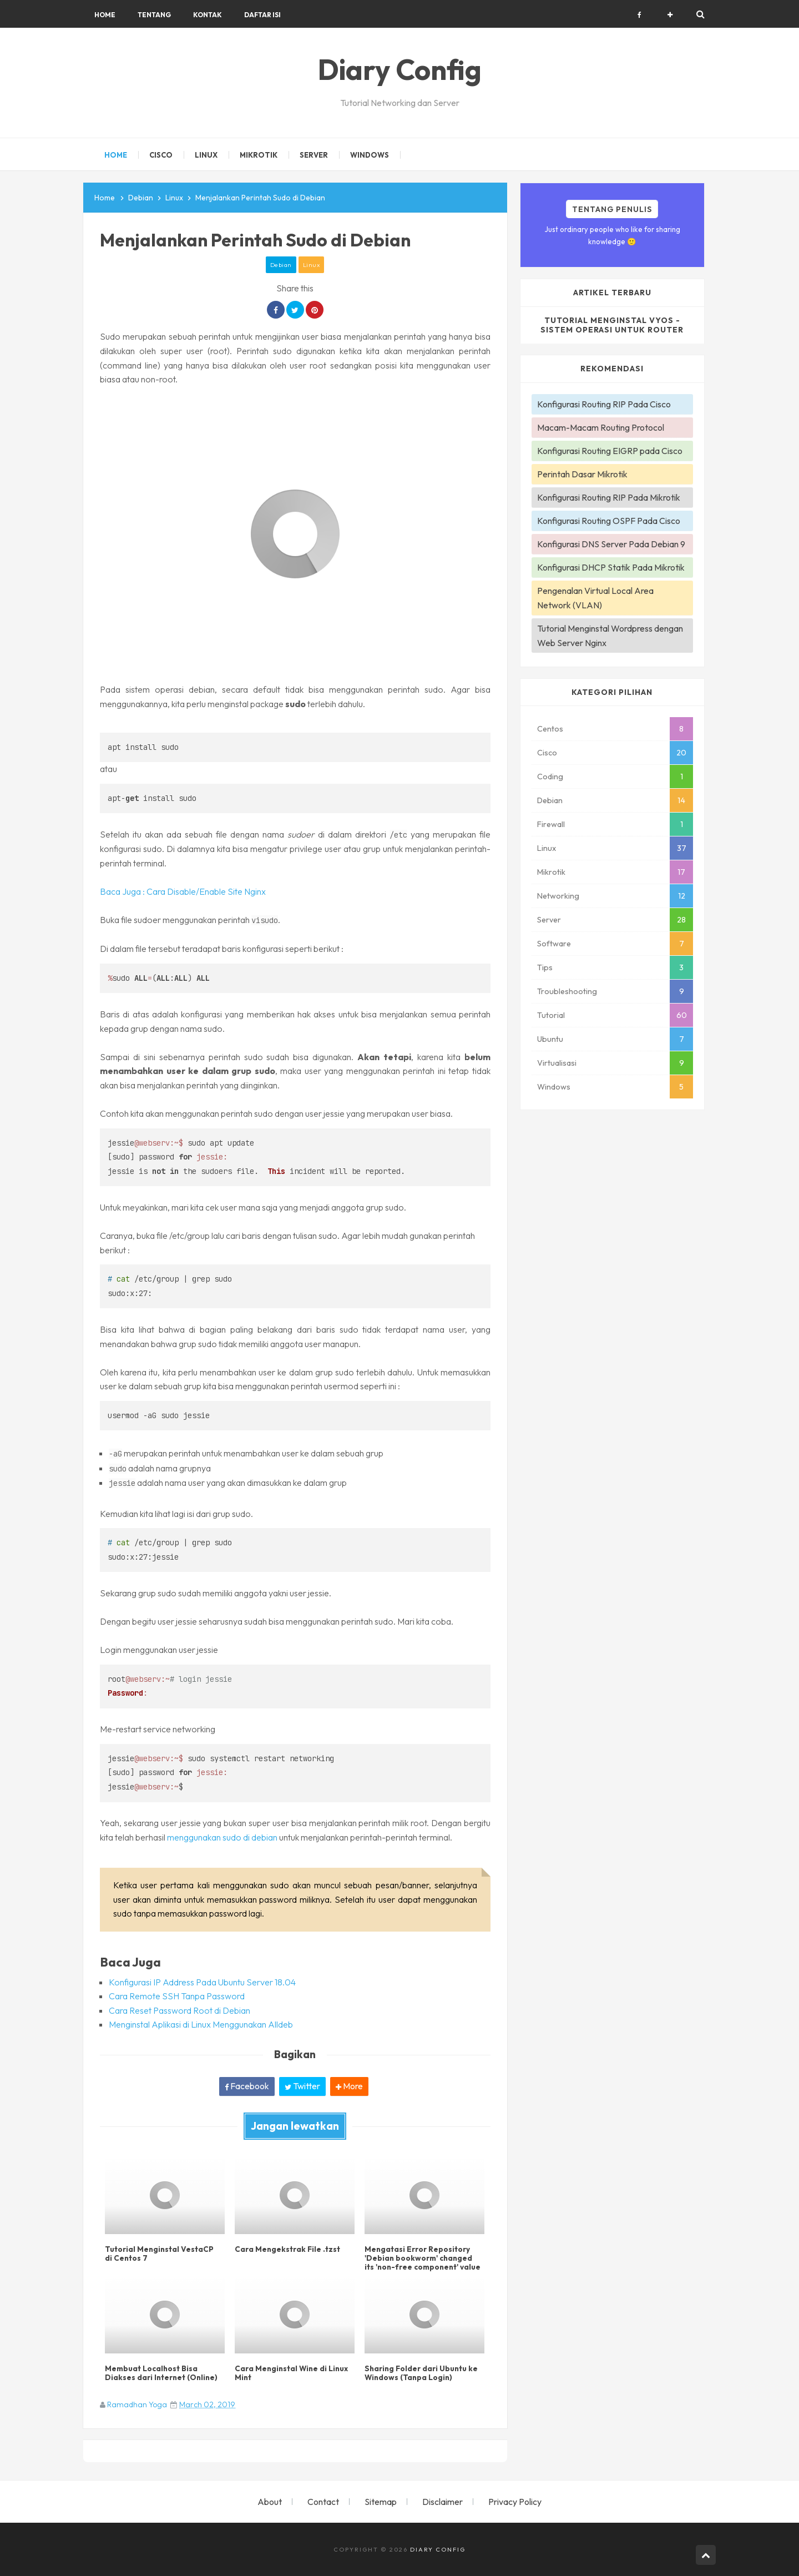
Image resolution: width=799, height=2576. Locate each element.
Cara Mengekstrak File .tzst (285, 2246)
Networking (558, 896)
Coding (550, 777)
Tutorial (551, 1015)
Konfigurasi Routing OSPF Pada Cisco (608, 520)
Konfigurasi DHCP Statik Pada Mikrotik (611, 567)
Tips (545, 967)
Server (549, 920)
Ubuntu (550, 1039)
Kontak (207, 15)
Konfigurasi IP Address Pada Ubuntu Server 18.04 (202, 1982)
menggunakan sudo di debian (222, 1837)
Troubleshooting (567, 991)
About (269, 2501)
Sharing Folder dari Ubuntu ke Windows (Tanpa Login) (419, 2371)
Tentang (154, 15)
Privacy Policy (515, 2501)
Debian (281, 265)
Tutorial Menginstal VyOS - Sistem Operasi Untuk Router (612, 325)
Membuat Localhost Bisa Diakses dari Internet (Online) (159, 2371)
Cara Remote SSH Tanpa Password (177, 1996)
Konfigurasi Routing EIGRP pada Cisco (609, 450)
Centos (550, 729)
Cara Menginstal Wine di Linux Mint (289, 2371)
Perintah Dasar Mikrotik (582, 474)
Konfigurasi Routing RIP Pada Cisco (604, 404)
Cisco (547, 753)
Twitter (302, 2085)
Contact (323, 2501)
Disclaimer (442, 2501)
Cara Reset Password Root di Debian (179, 2010)
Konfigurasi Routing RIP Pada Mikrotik (608, 497)
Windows (553, 1087)
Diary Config (438, 2549)
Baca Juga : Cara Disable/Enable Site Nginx (183, 891)
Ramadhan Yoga (137, 2404)
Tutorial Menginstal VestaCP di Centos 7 (161, 2251)
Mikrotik (551, 872)
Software (554, 944)
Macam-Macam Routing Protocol (600, 427)
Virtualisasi (557, 1063)
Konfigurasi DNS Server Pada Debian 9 (611, 544)
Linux (311, 265)
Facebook (247, 2085)
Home (104, 15)
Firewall (551, 824)
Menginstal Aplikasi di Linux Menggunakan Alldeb (201, 2024)
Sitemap (381, 2501)
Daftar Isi (262, 15)
